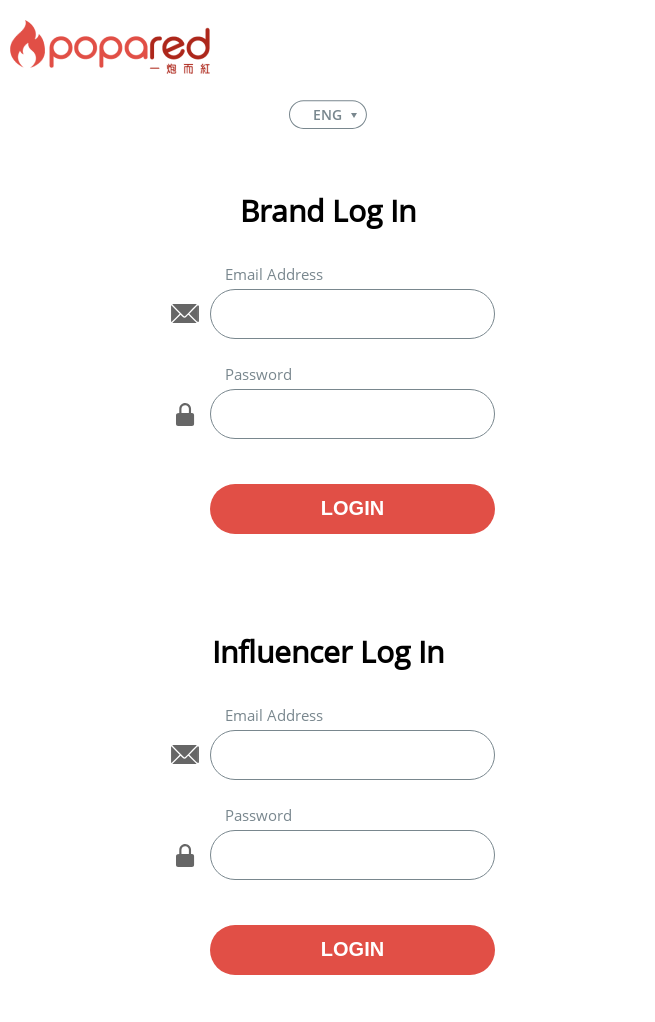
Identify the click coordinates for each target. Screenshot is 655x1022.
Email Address (274, 274)
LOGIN (352, 508)
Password (258, 374)
